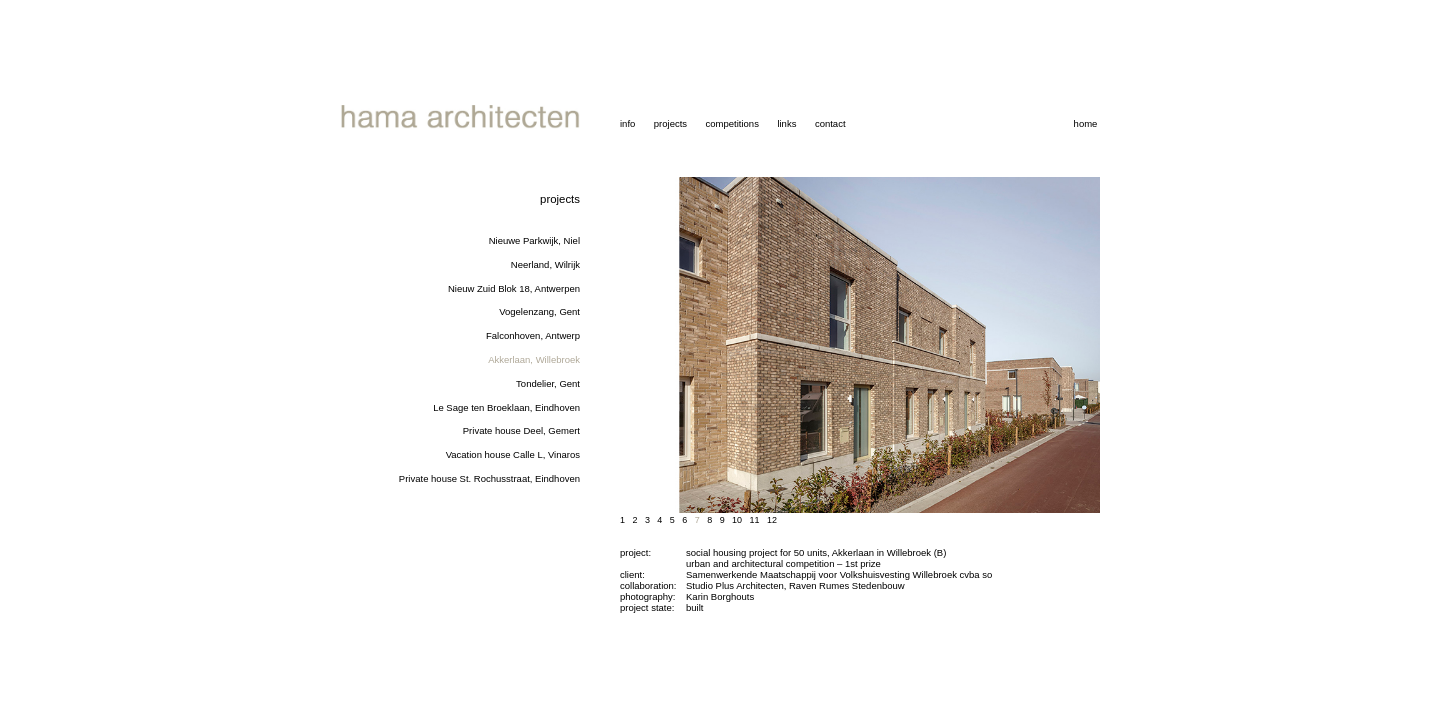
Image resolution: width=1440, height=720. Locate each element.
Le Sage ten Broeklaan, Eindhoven (506, 407)
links (786, 123)
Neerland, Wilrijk (545, 264)
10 (737, 520)
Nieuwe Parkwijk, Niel (534, 240)
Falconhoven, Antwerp (533, 335)
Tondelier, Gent (548, 383)
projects (670, 123)
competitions (732, 123)
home (1086, 123)
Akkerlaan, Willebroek (534, 359)
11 (755, 520)
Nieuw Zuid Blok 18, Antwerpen (514, 288)
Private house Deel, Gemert (521, 430)
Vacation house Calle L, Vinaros (513, 454)
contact (830, 123)
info (627, 123)
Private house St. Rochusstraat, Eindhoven (489, 478)
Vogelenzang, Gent (539, 311)
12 (772, 520)
